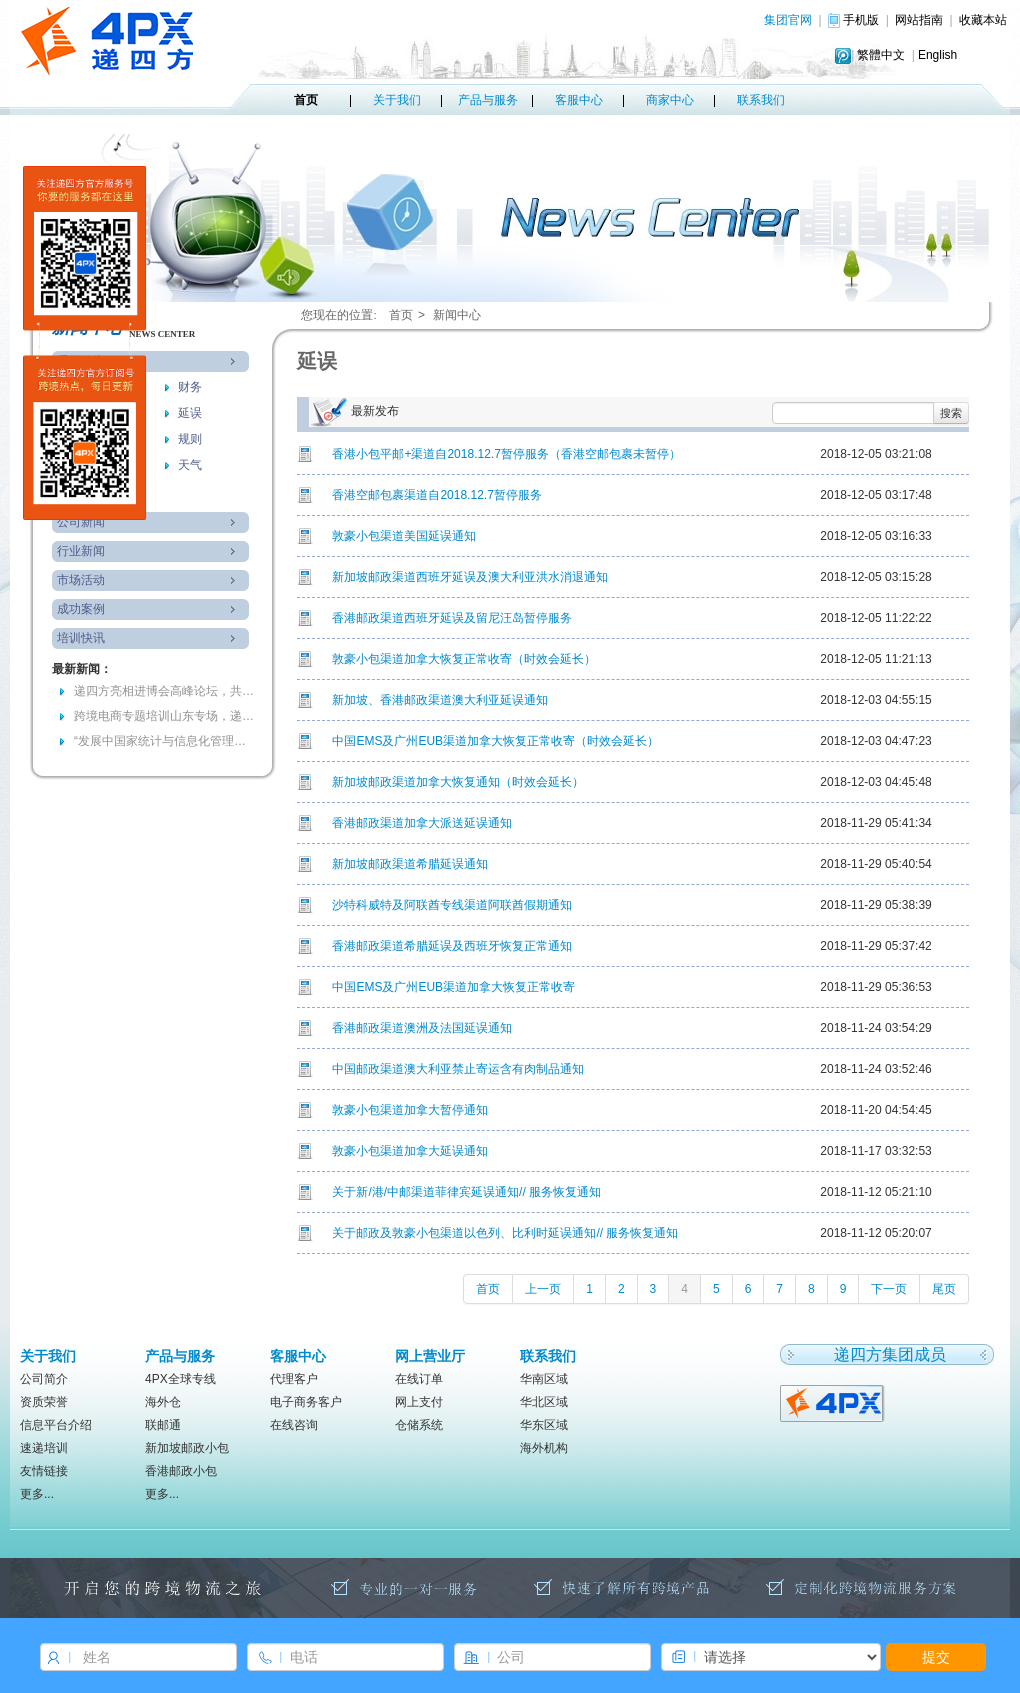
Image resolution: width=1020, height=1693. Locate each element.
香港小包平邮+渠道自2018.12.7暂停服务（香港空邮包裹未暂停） (506, 454)
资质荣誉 (44, 1402)
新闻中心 (457, 315)
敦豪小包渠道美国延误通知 (404, 536)
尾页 (944, 1289)
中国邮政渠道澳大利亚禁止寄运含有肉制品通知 (458, 1069)
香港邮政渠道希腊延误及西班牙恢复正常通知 (452, 946)
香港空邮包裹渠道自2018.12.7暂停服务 (436, 495)
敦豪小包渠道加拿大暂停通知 (410, 1110)
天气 (190, 465)
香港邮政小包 (181, 1471)
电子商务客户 (306, 1402)
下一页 (889, 1289)
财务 (190, 387)
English (937, 55)
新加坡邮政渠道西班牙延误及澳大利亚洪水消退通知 (470, 577)
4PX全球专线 (180, 1379)
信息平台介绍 (56, 1425)
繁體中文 (881, 55)
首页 (306, 100)
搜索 (951, 413)
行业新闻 (81, 551)
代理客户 (294, 1379)
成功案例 (81, 609)
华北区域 (544, 1402)
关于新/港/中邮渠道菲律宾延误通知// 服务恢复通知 (466, 1192)
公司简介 (44, 1379)
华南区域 (544, 1379)
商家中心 (670, 100)
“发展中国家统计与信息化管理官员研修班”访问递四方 (164, 741)
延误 (190, 413)
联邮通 (163, 1425)
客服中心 (579, 100)
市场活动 (81, 580)
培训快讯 (81, 638)
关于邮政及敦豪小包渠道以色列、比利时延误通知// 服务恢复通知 (505, 1233)
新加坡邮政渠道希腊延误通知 (410, 864)
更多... (37, 1494)
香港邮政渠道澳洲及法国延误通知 (422, 1028)
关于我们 (397, 100)
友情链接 (44, 1471)
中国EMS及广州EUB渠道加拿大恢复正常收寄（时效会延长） (495, 741)
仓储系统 (419, 1425)
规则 (190, 439)
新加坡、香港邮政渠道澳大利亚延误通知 (440, 700)
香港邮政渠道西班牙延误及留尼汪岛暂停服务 (452, 618)
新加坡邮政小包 (187, 1448)
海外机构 (544, 1448)
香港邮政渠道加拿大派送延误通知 (422, 823)
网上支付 (419, 1402)
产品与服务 (488, 100)
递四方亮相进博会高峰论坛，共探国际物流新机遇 (164, 691)
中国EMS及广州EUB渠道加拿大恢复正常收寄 (453, 987)
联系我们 (761, 100)
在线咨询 (294, 1425)
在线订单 (419, 1379)
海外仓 (163, 1402)
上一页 (543, 1289)
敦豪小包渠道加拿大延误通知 (410, 1151)
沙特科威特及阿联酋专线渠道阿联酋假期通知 (452, 905)
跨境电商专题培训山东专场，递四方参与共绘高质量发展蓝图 (164, 716)
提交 (936, 1657)
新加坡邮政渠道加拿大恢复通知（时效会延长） (458, 782)
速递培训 (44, 1448)
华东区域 (544, 1425)
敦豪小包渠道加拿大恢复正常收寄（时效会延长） (464, 659)
